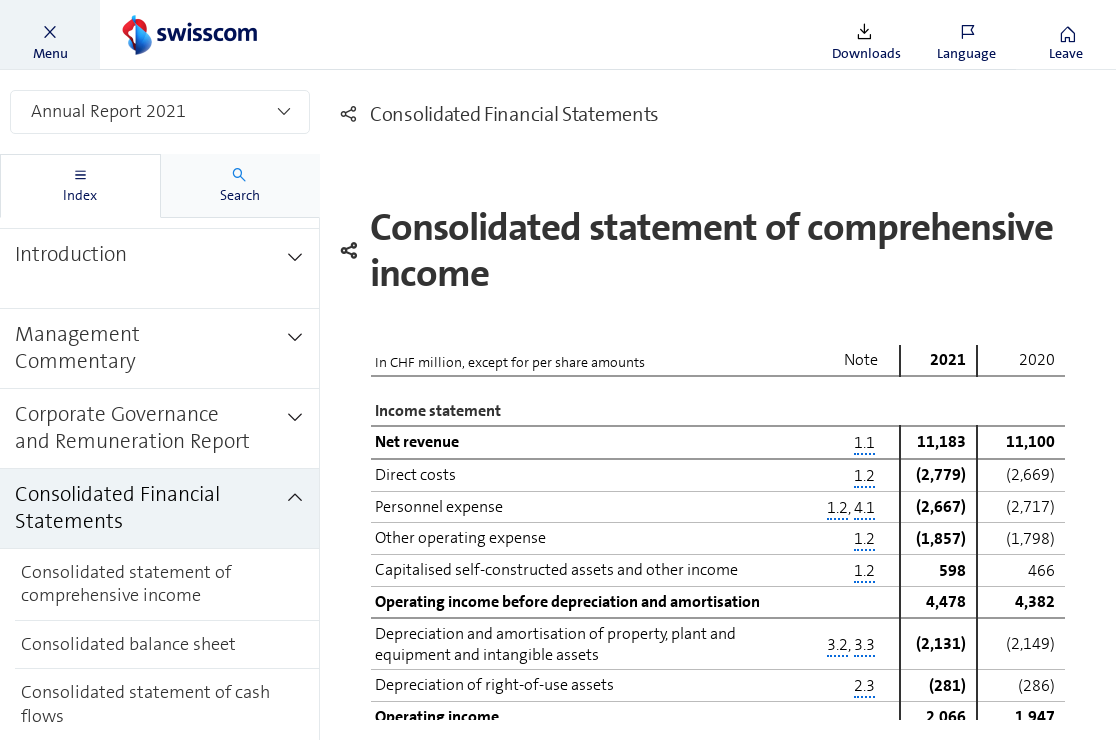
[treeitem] (160, 269)
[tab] (80, 186)
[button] (50, 35)
